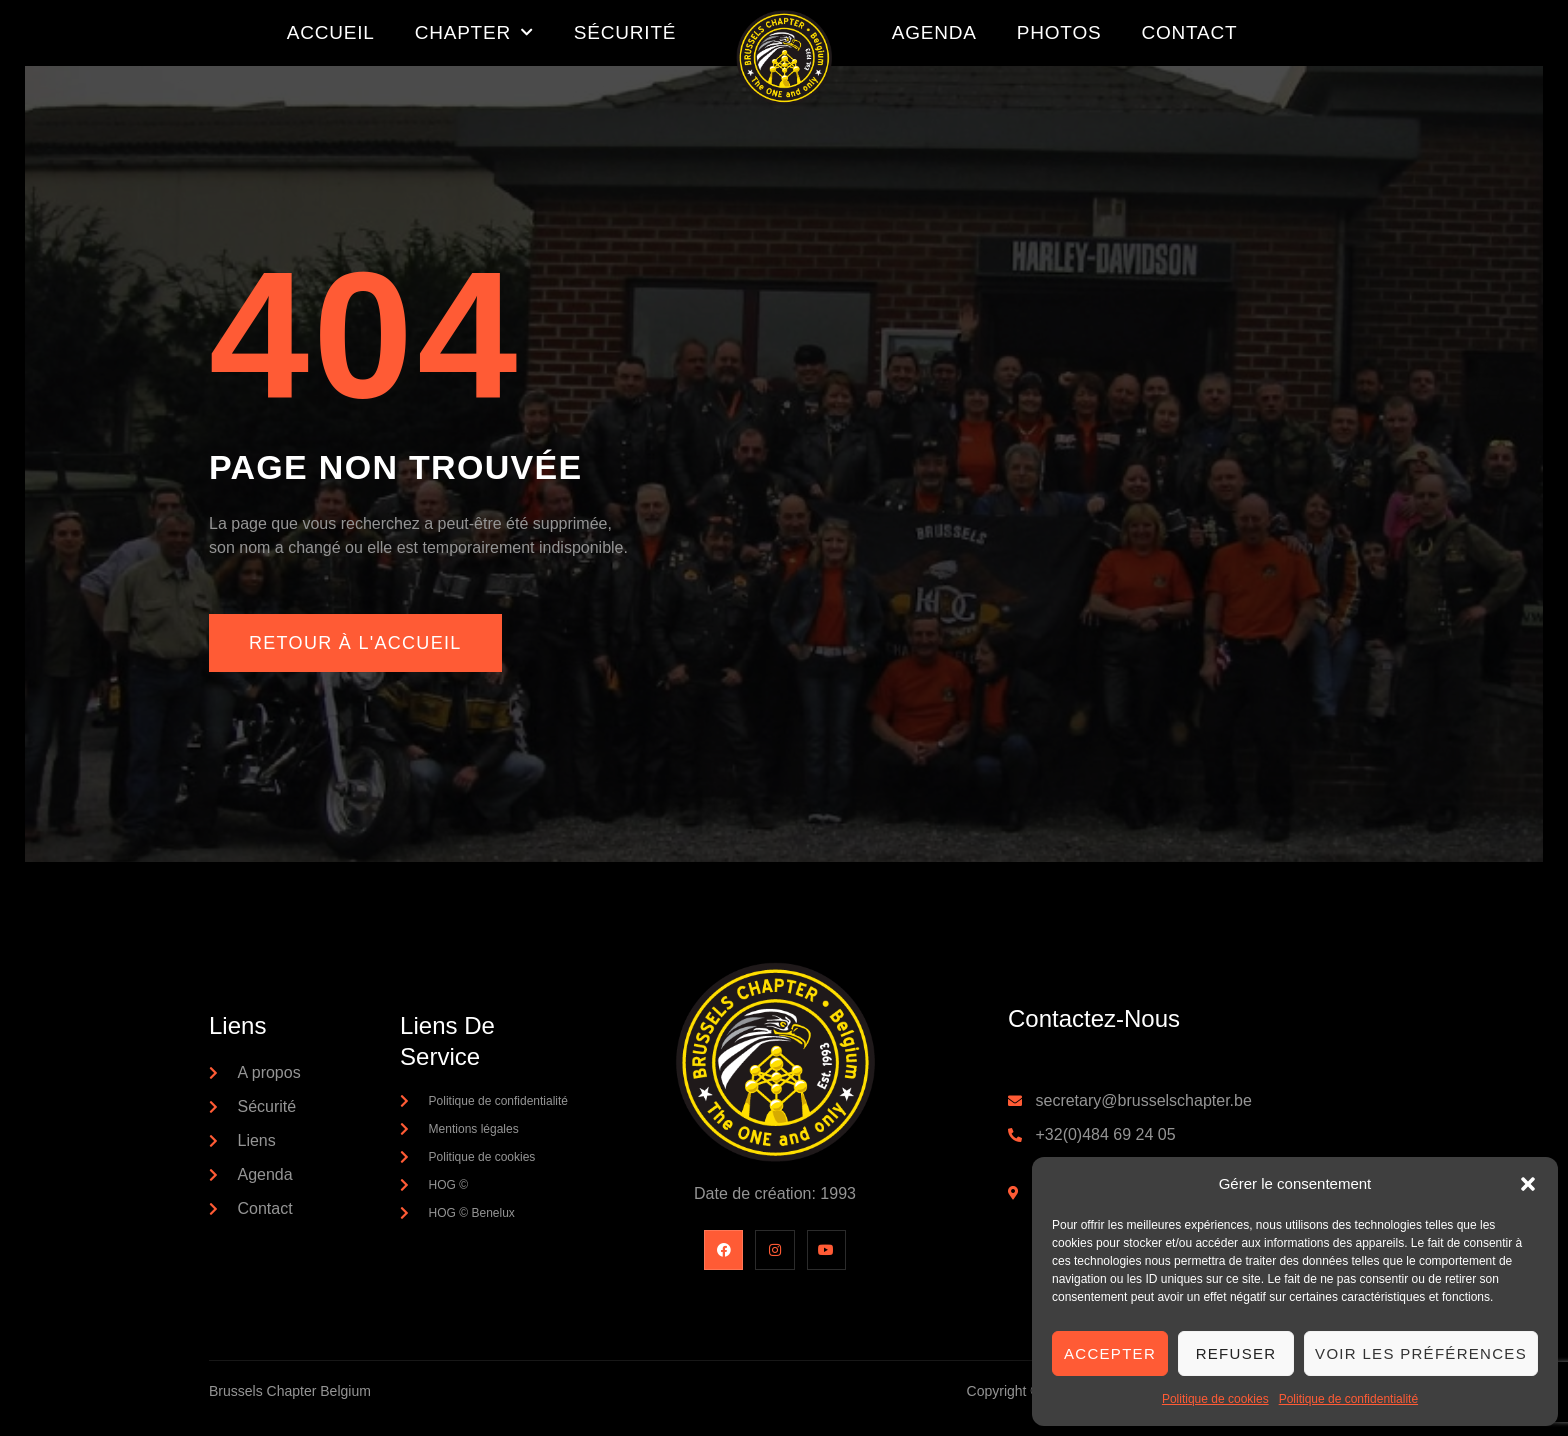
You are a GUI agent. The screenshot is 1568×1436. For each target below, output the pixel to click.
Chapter (474, 32)
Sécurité (625, 32)
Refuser (1236, 1353)
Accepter (1110, 1353)
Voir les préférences (1421, 1353)
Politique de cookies (1215, 1399)
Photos (1059, 32)
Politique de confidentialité (1348, 1399)
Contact (1189, 32)
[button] (1528, 1184)
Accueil (331, 32)
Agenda (934, 32)
